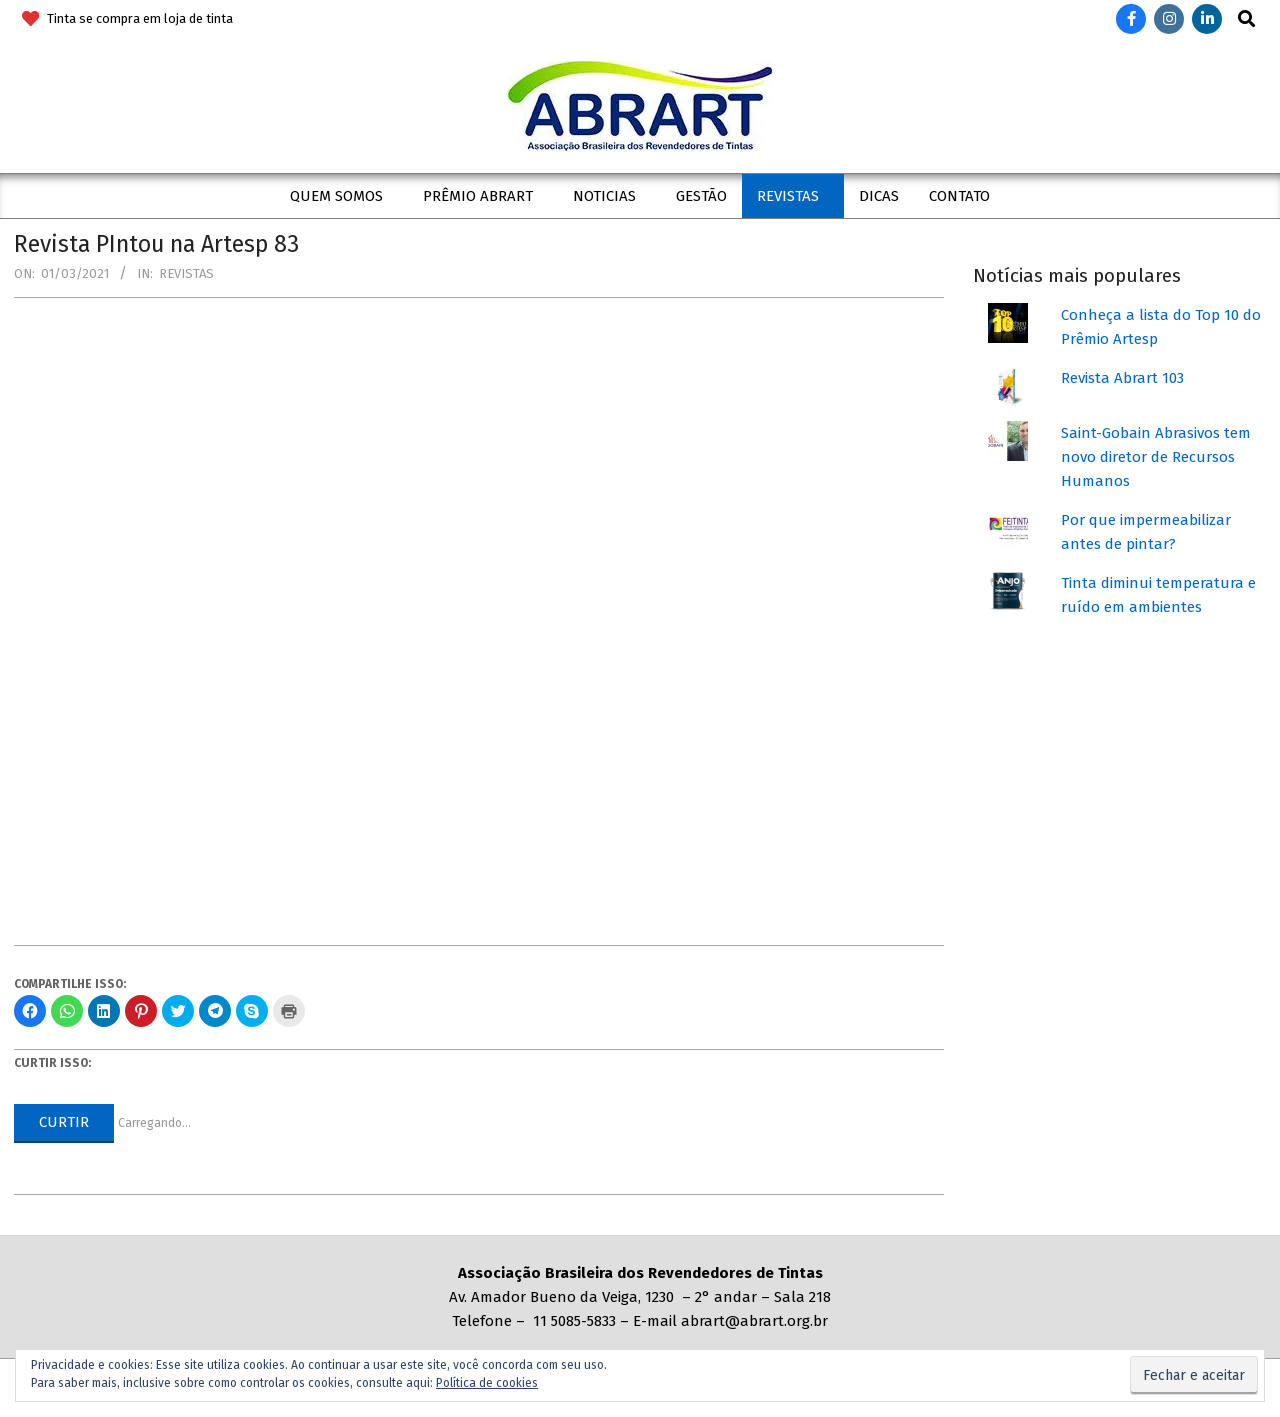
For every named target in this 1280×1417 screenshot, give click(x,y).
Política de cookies (487, 1383)
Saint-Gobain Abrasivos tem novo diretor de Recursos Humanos (1156, 457)
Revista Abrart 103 (1122, 378)
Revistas (186, 273)
